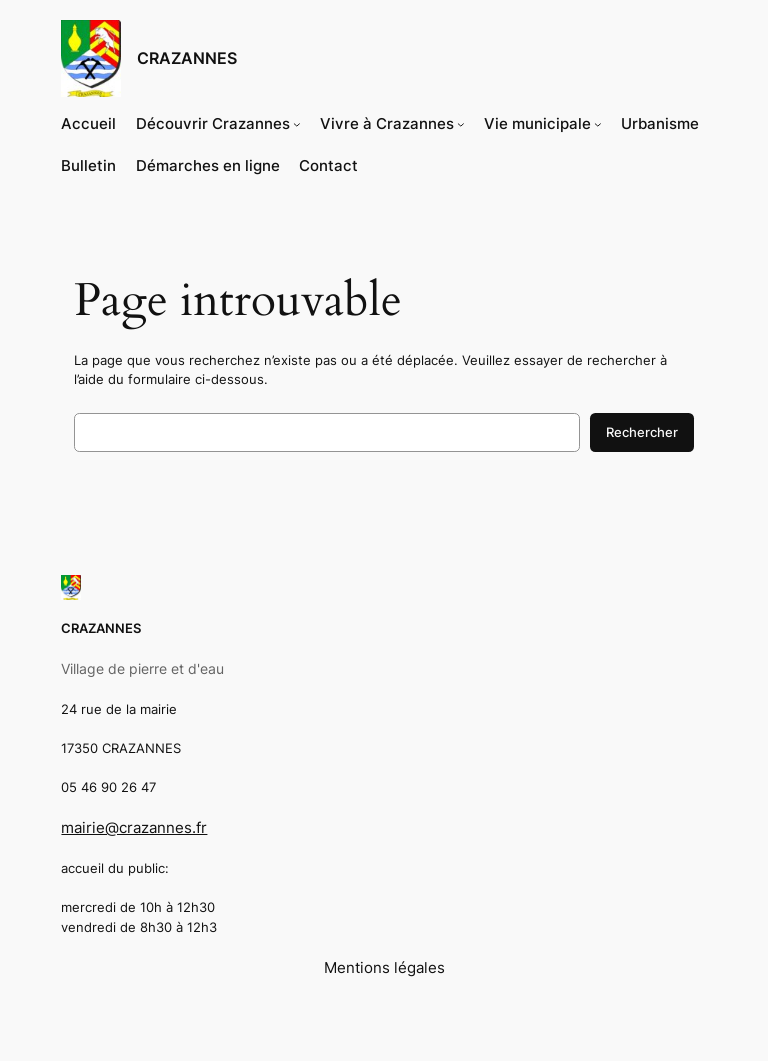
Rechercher (642, 432)
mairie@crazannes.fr (134, 828)
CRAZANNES (187, 58)
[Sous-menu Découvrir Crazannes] (297, 124)
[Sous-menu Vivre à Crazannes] (461, 124)
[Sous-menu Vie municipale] (598, 124)
